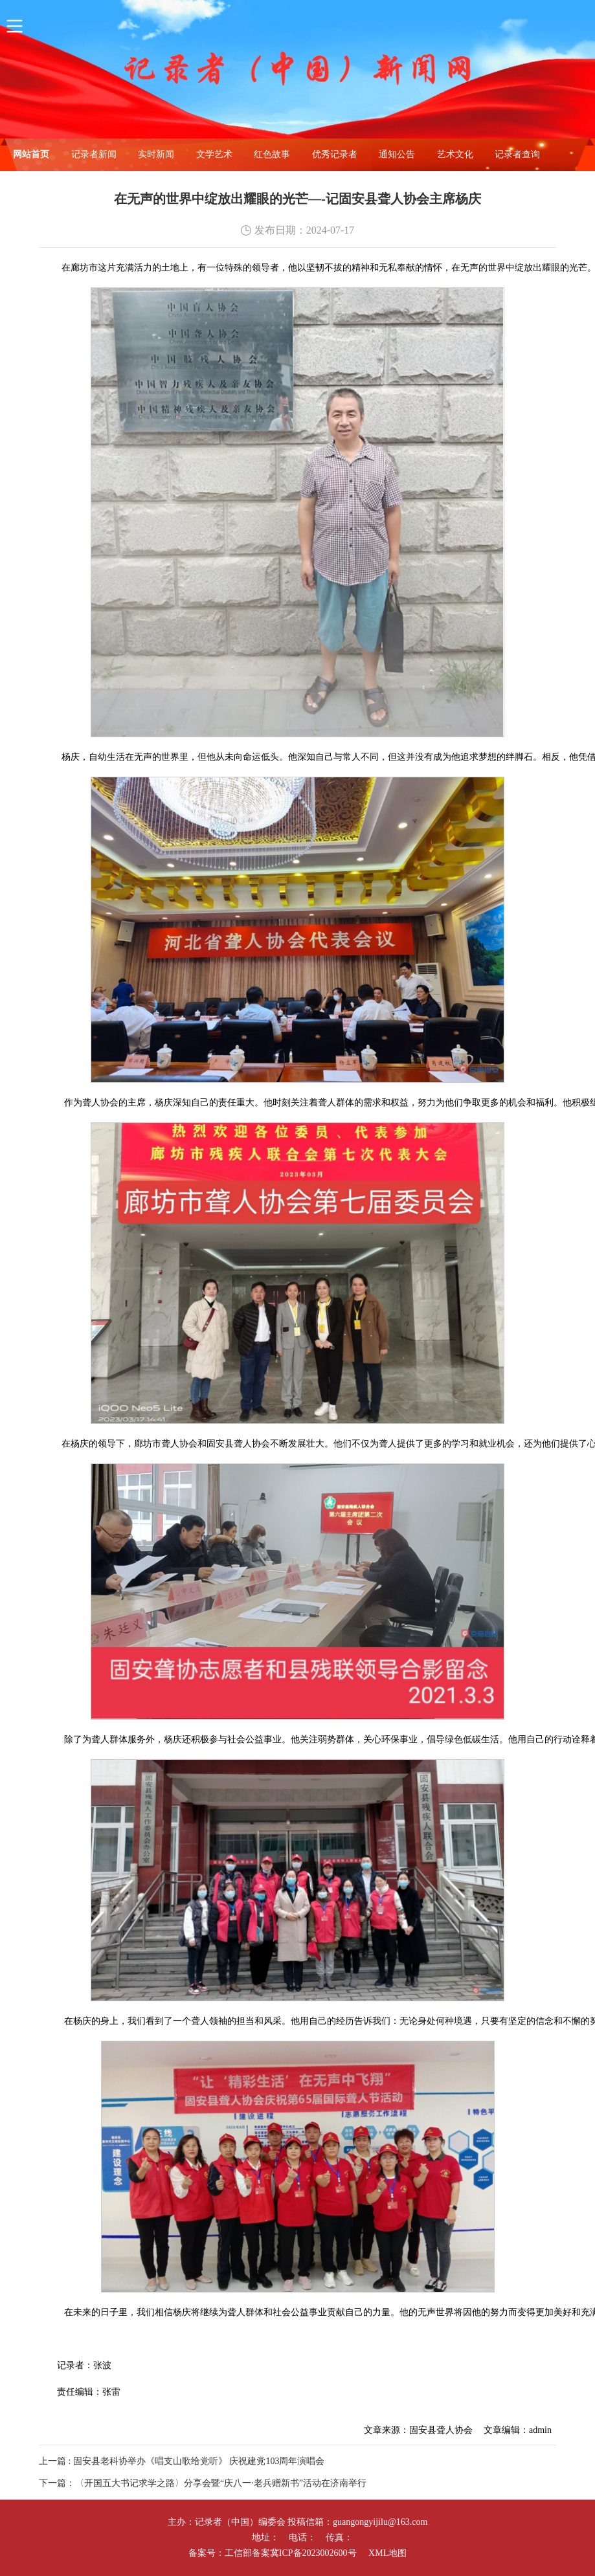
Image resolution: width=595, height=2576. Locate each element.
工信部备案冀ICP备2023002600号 (291, 2553)
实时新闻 (156, 154)
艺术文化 (455, 154)
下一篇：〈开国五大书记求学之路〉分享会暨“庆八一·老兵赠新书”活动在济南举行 (202, 2483)
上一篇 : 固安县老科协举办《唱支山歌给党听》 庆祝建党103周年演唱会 (181, 2461)
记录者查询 (517, 154)
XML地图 (387, 2553)
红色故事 (272, 154)
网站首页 (31, 154)
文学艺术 (214, 154)
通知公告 (397, 154)
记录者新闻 (94, 154)
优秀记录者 (334, 154)
